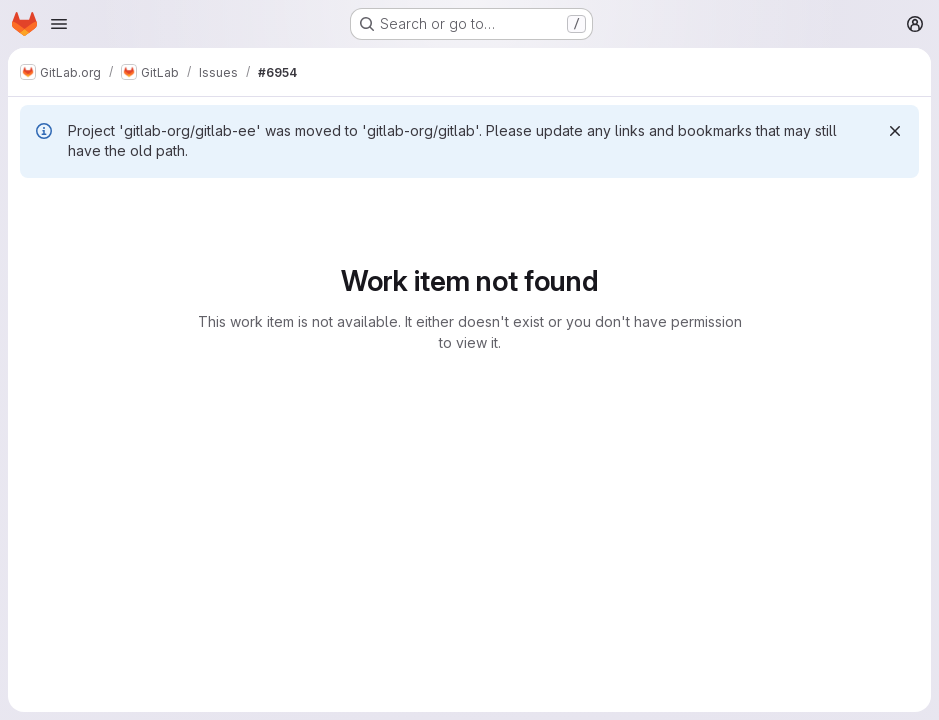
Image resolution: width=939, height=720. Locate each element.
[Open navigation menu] (59, 24)
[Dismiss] (895, 131)
